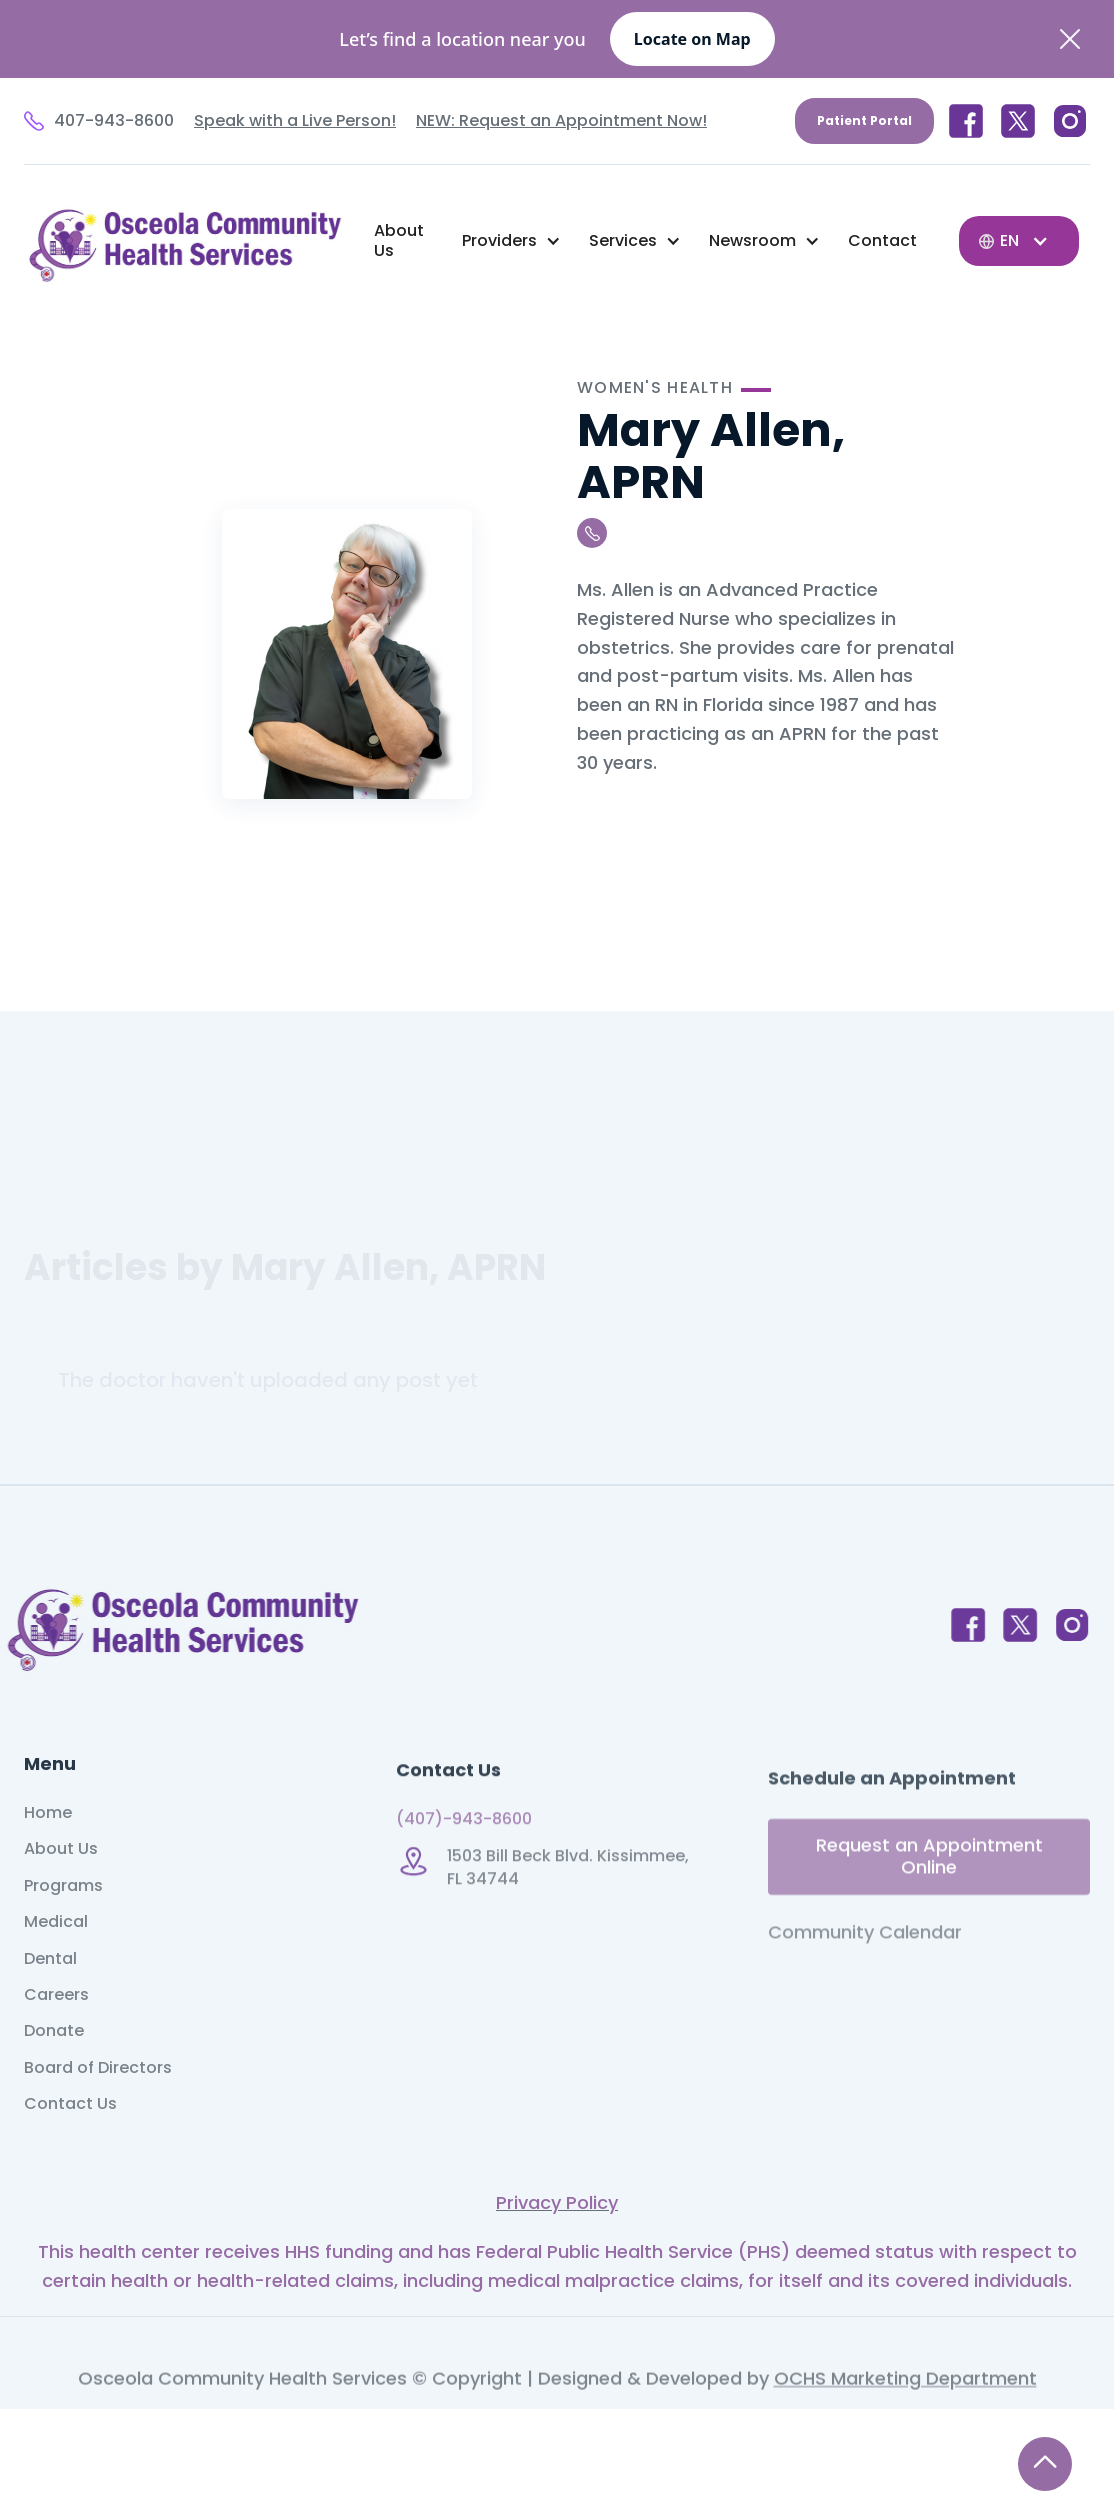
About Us (399, 240)
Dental (50, 2005)
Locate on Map (692, 39)
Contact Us (70, 2151)
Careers (56, 2042)
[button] (511, 241)
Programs (63, 1932)
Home (48, 1860)
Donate (54, 2078)
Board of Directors (98, 2114)
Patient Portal (864, 120)
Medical (56, 1969)
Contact (882, 240)
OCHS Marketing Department (905, 2427)
